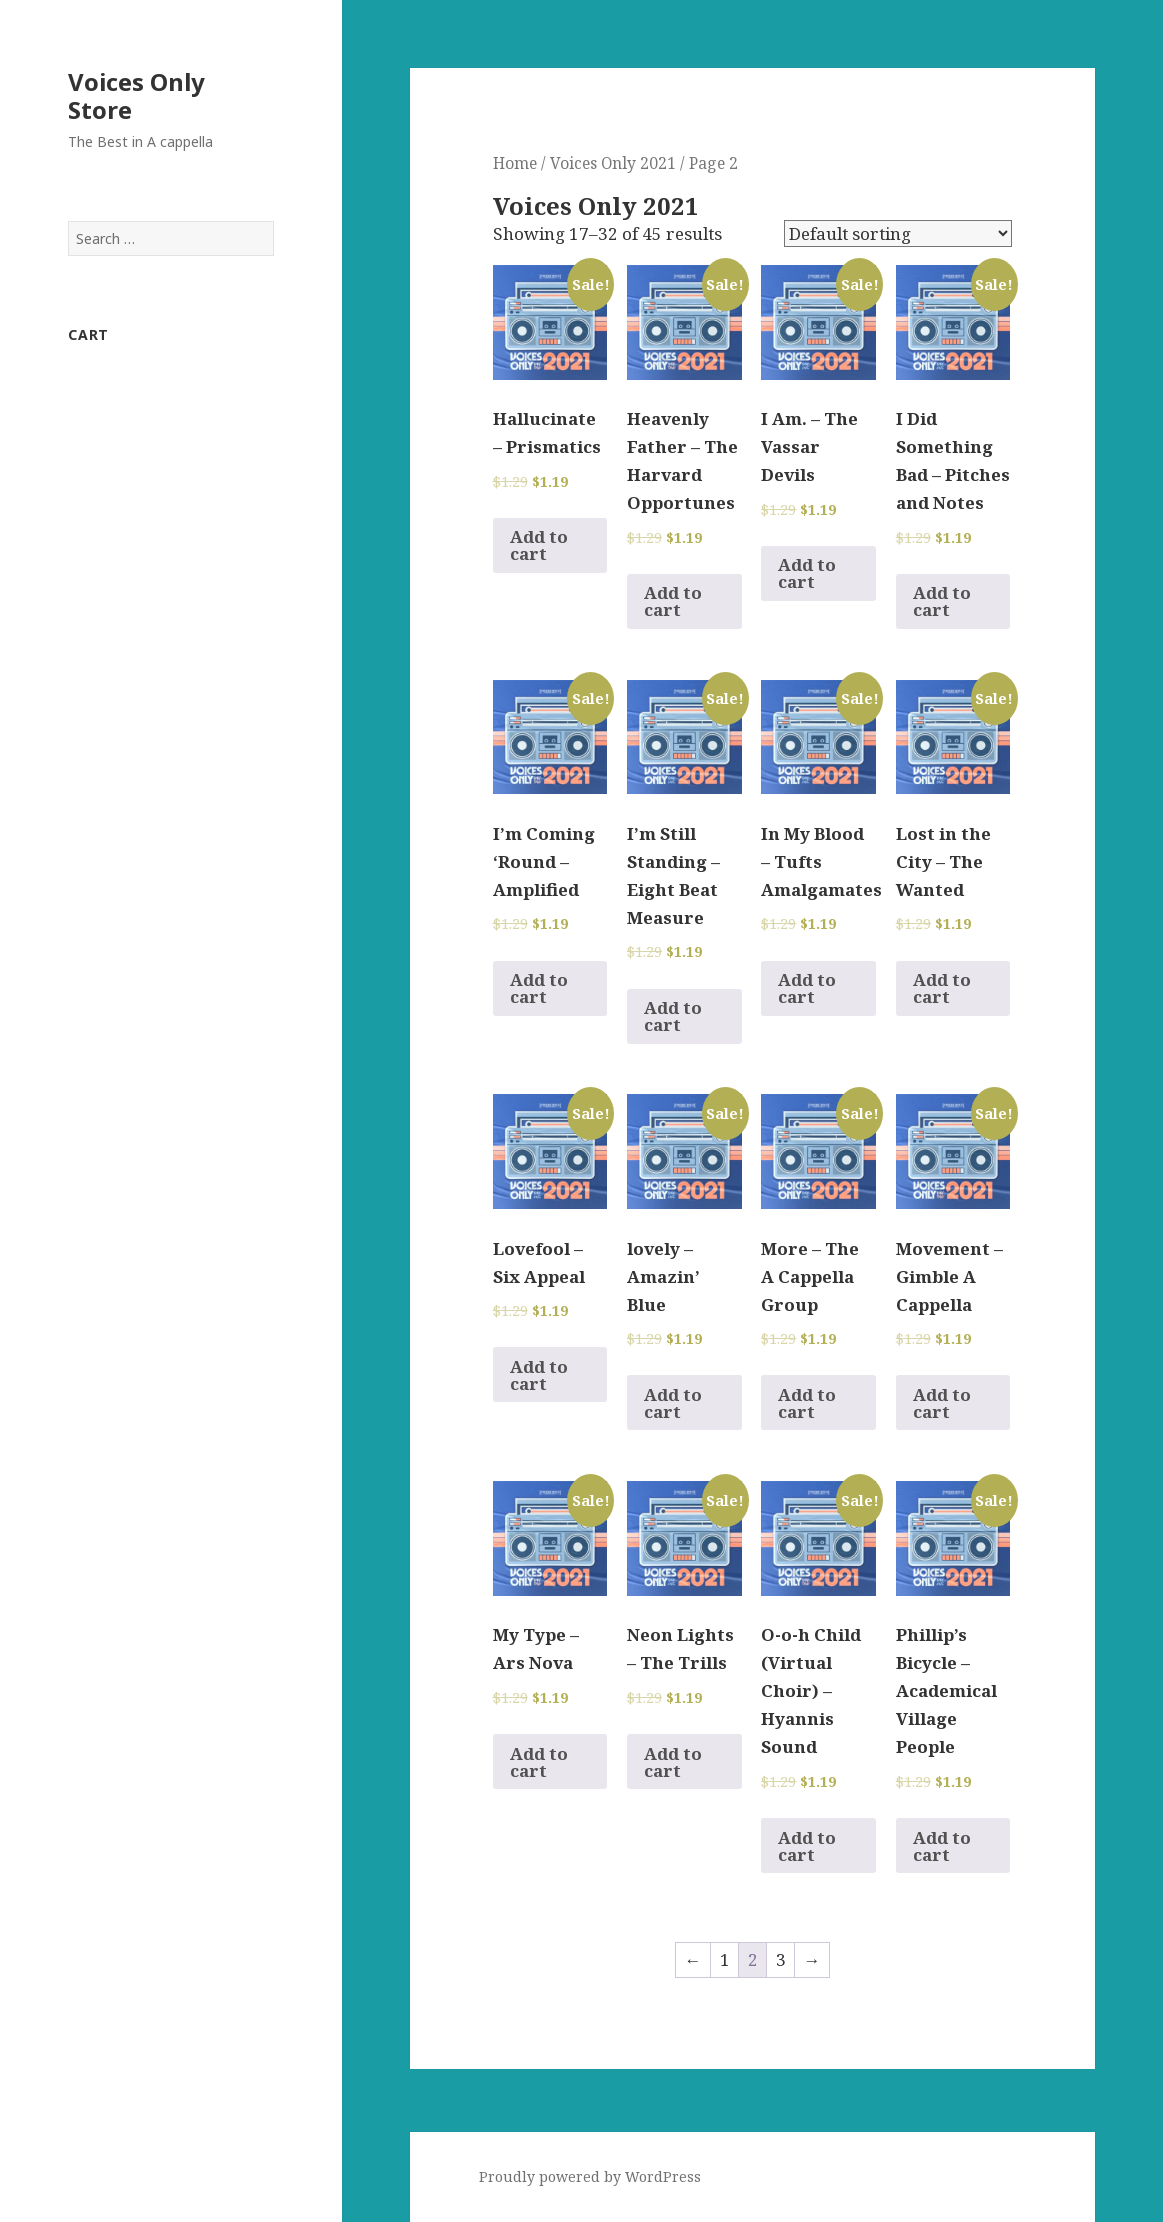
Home (515, 163)
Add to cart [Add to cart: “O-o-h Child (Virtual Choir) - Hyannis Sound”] (807, 1846)
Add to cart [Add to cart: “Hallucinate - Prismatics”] (539, 545)
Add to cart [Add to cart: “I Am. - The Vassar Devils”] (807, 573)
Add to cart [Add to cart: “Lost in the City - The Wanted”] (942, 988)
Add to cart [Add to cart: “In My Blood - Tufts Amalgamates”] (807, 988)
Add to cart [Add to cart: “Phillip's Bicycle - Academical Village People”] (942, 1846)
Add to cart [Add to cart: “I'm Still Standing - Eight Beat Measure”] (673, 1016)
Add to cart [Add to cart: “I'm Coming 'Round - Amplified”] (539, 988)
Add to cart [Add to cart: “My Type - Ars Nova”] (539, 1762)
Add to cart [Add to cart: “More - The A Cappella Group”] (807, 1403)
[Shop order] (898, 233)
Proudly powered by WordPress (590, 2176)
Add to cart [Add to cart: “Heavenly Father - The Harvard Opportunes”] (673, 601)
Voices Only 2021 (613, 163)
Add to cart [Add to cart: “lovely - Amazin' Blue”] (673, 1403)
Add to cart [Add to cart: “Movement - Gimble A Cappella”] (942, 1403)
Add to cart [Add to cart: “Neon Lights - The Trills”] (673, 1762)
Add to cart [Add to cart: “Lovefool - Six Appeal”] (539, 1375)
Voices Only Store (136, 95)
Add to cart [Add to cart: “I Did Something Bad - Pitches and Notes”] (942, 601)
